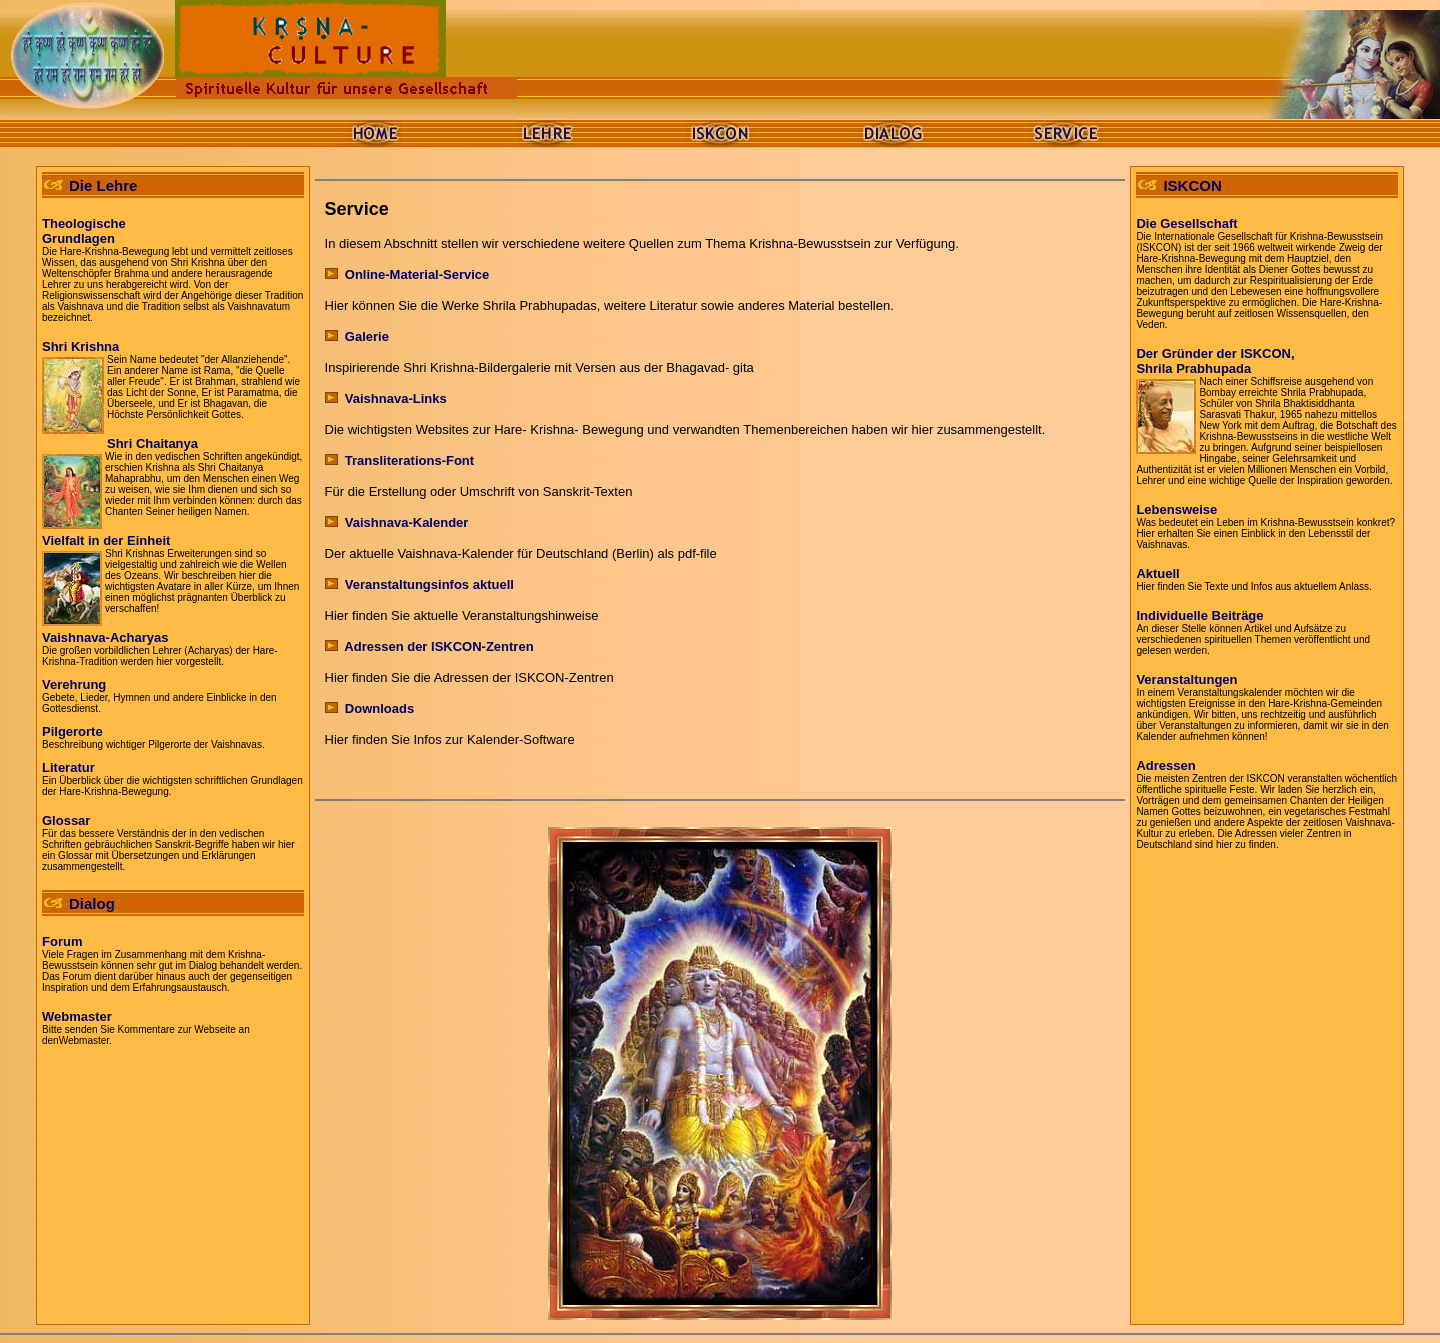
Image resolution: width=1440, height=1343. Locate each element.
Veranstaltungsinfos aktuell (429, 584)
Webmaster (77, 1016)
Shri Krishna (80, 346)
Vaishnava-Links (386, 398)
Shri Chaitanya (152, 443)
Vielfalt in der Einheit (106, 540)
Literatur (68, 767)
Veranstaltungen (1186, 679)
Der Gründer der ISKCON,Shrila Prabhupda (1215, 361)
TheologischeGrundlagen (84, 231)
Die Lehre (103, 185)
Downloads (370, 708)
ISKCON (1192, 185)
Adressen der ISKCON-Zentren (429, 646)
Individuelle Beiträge (1199, 615)
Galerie (357, 336)
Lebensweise (1176, 509)
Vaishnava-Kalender (407, 522)
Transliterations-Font (400, 460)
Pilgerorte (72, 731)
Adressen (1165, 765)
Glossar (66, 820)
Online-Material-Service (407, 274)
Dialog (92, 903)
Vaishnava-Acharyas (105, 637)
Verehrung (74, 684)
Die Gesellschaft (1186, 223)
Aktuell (1157, 573)
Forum (62, 941)
